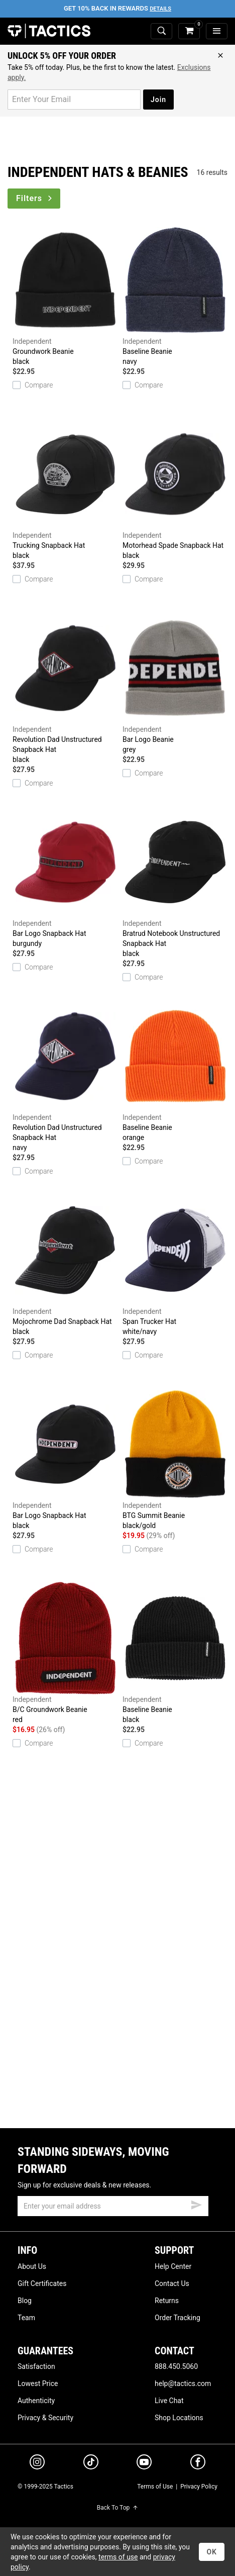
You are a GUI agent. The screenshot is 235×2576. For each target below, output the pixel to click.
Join (158, 100)
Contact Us (172, 2283)
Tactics (49, 31)
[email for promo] (74, 99)
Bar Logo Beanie (175, 683)
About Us (32, 2266)
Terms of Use (155, 2486)
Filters (35, 198)
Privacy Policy (198, 2486)
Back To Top (117, 2507)
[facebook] (197, 2463)
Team (26, 2318)
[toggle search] (161, 31)
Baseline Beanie (175, 295)
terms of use (118, 2557)
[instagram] (37, 2463)
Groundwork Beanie (65, 295)
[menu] (216, 31)
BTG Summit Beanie (175, 1459)
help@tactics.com (183, 2383)
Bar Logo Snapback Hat (65, 877)
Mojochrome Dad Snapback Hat (65, 1265)
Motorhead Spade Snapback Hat (175, 489)
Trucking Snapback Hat (65, 489)
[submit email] (196, 2204)
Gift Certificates (42, 2283)
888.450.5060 (176, 2366)
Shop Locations (179, 2418)
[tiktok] (90, 2463)
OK (211, 2552)
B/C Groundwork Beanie (65, 1653)
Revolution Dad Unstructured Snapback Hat (65, 688)
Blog (25, 2301)
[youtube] (144, 2463)
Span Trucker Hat (175, 1265)
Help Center (173, 2266)
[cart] (189, 31)
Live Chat (169, 2401)
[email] (113, 2206)
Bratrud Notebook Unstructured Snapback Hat (175, 882)
